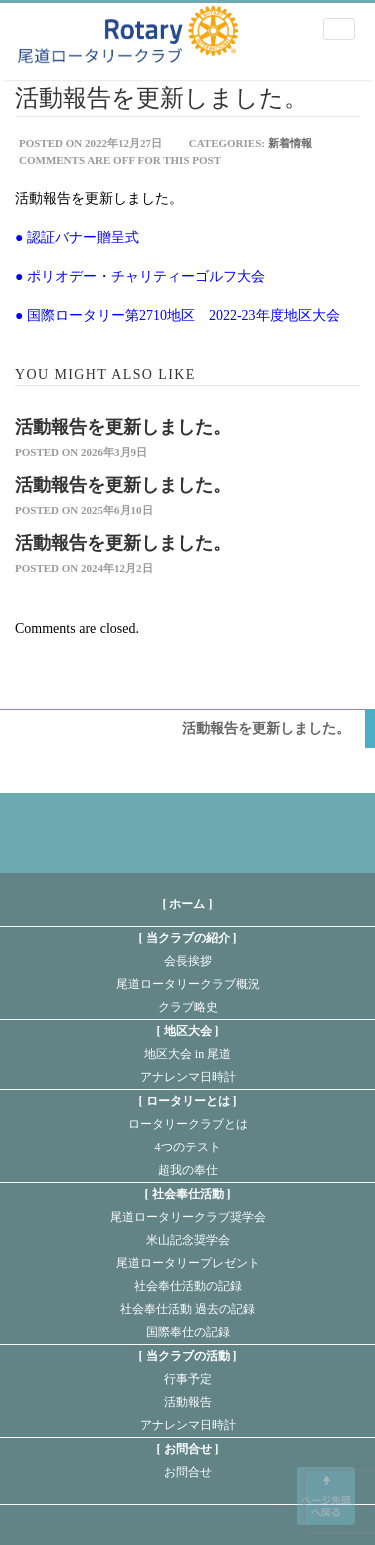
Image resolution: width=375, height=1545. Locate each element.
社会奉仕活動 (188, 1194)
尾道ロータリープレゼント (188, 1263)
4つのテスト (188, 1147)
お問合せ (188, 1449)
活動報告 (188, 1402)
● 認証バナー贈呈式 (77, 237)
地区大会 (188, 1031)
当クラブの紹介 (188, 938)
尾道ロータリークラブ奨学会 (188, 1217)
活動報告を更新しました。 (123, 427)
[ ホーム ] (188, 904)
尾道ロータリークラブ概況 (188, 984)
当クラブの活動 (188, 1356)
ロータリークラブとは (188, 1124)
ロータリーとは (188, 1101)
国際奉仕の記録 (188, 1332)
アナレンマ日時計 (188, 1077)
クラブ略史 (188, 1007)
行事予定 (188, 1379)
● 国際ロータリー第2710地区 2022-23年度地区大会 (177, 315)
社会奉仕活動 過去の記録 (187, 1309)
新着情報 (290, 143)
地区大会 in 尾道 (187, 1054)
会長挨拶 (188, 961)
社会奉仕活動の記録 (188, 1286)
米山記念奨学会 (188, 1240)
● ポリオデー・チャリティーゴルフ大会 (140, 276)
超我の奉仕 (188, 1170)
